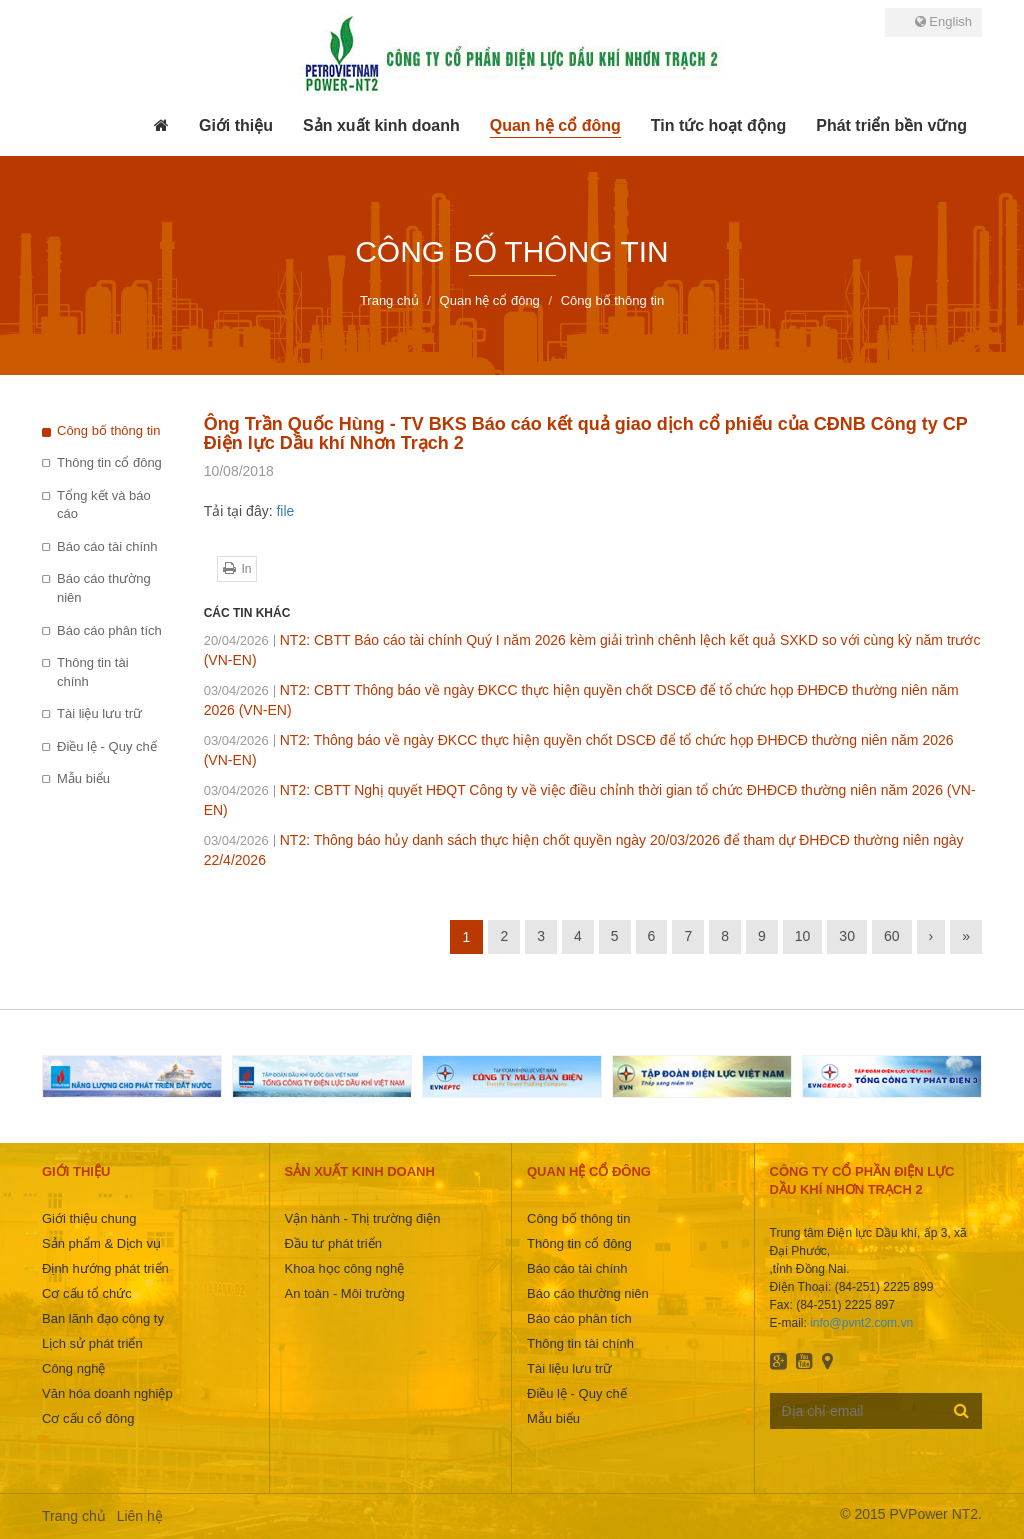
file (285, 511)
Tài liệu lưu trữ (99, 713)
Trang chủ (74, 1516)
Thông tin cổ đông (109, 462)
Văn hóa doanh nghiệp (107, 1393)
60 (892, 936)
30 (847, 936)
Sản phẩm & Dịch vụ (101, 1243)
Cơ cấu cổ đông (88, 1418)
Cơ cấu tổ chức (87, 1293)
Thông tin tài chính (93, 672)
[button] (236, 126)
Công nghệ (73, 1368)
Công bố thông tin (108, 430)
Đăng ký (961, 1410)
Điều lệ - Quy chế (107, 746)
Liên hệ (140, 1516)
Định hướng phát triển (105, 1268)
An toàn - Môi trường (345, 1293)
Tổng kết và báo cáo (104, 505)
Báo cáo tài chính (107, 546)
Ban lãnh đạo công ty (103, 1318)
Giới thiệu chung (89, 1218)
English (943, 21)
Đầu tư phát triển (333, 1243)
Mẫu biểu (83, 778)
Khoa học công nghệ (345, 1268)
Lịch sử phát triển (92, 1343)
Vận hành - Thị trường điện (363, 1218)
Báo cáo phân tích (109, 630)
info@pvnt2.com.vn (861, 1323)
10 (803, 936)
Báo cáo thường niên (104, 588)
